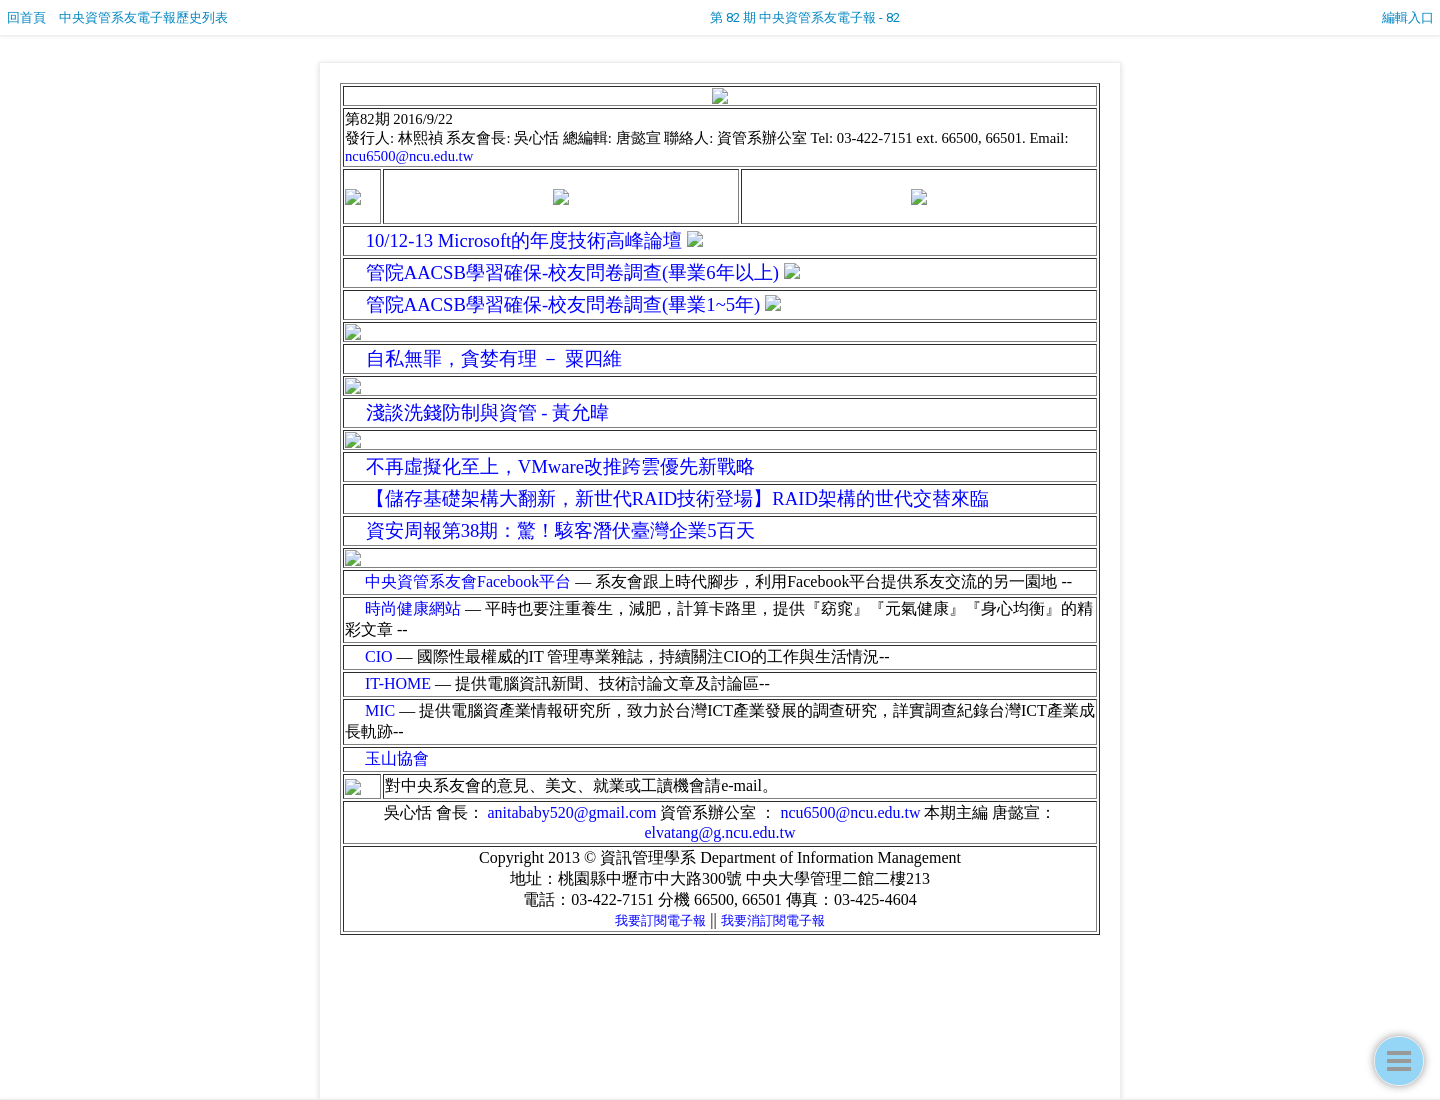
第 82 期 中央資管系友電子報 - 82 (805, 17)
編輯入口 (1408, 17)
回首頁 (26, 17)
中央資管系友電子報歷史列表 (143, 17)
